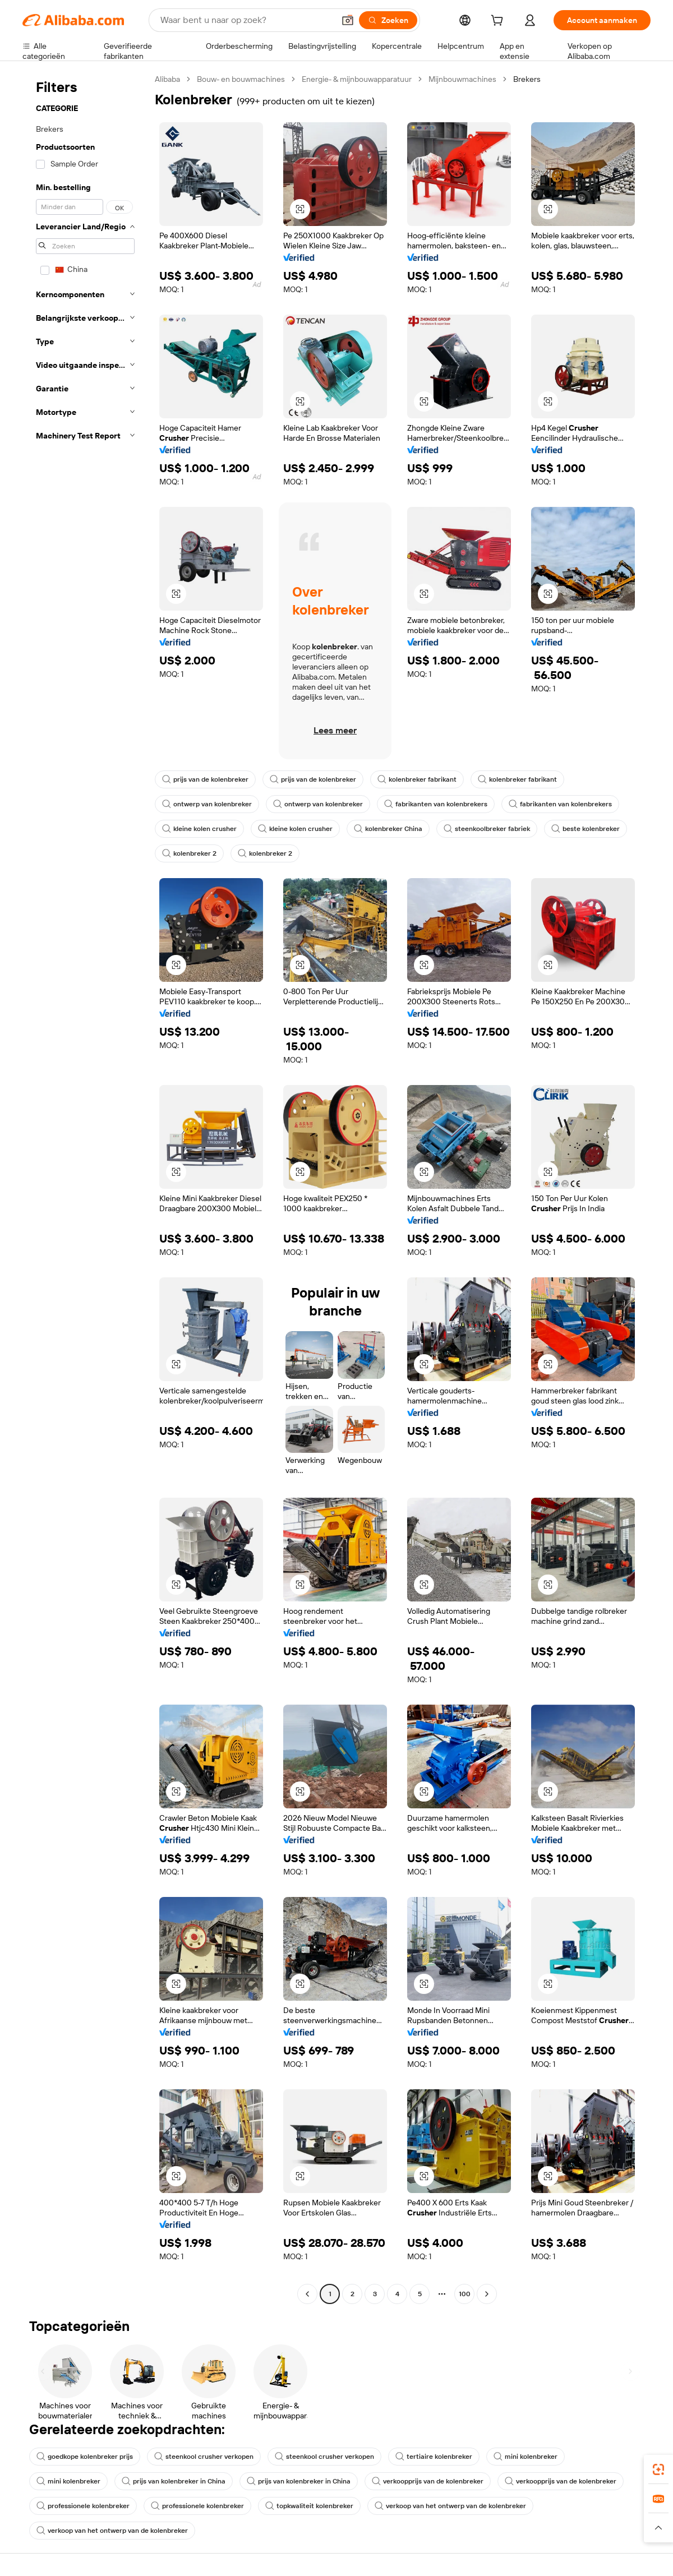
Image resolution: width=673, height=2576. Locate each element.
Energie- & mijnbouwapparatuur (357, 79)
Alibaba (167, 79)
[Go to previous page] (307, 2294)
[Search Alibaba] (246, 20)
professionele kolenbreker (83, 2505)
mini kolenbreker (525, 2456)
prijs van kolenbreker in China (173, 2481)
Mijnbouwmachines (462, 79)
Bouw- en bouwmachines (241, 79)
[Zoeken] (388, 20)
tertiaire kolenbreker (433, 2456)
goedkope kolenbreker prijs (84, 2456)
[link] (658, 2469)
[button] (347, 20)
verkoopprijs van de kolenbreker (427, 2481)
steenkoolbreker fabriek (487, 828)
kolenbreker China (388, 828)
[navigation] (85, 1188)
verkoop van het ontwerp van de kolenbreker (450, 2505)
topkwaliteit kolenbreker (309, 2505)
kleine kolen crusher (199, 828)
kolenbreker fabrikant (417, 779)
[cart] (499, 21)
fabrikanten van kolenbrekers (435, 804)
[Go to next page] (487, 2294)
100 (465, 2294)
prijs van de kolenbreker (205, 779)
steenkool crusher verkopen (203, 2456)
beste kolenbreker (585, 828)
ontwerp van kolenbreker (207, 804)
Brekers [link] (527, 79)
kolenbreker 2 (189, 853)
